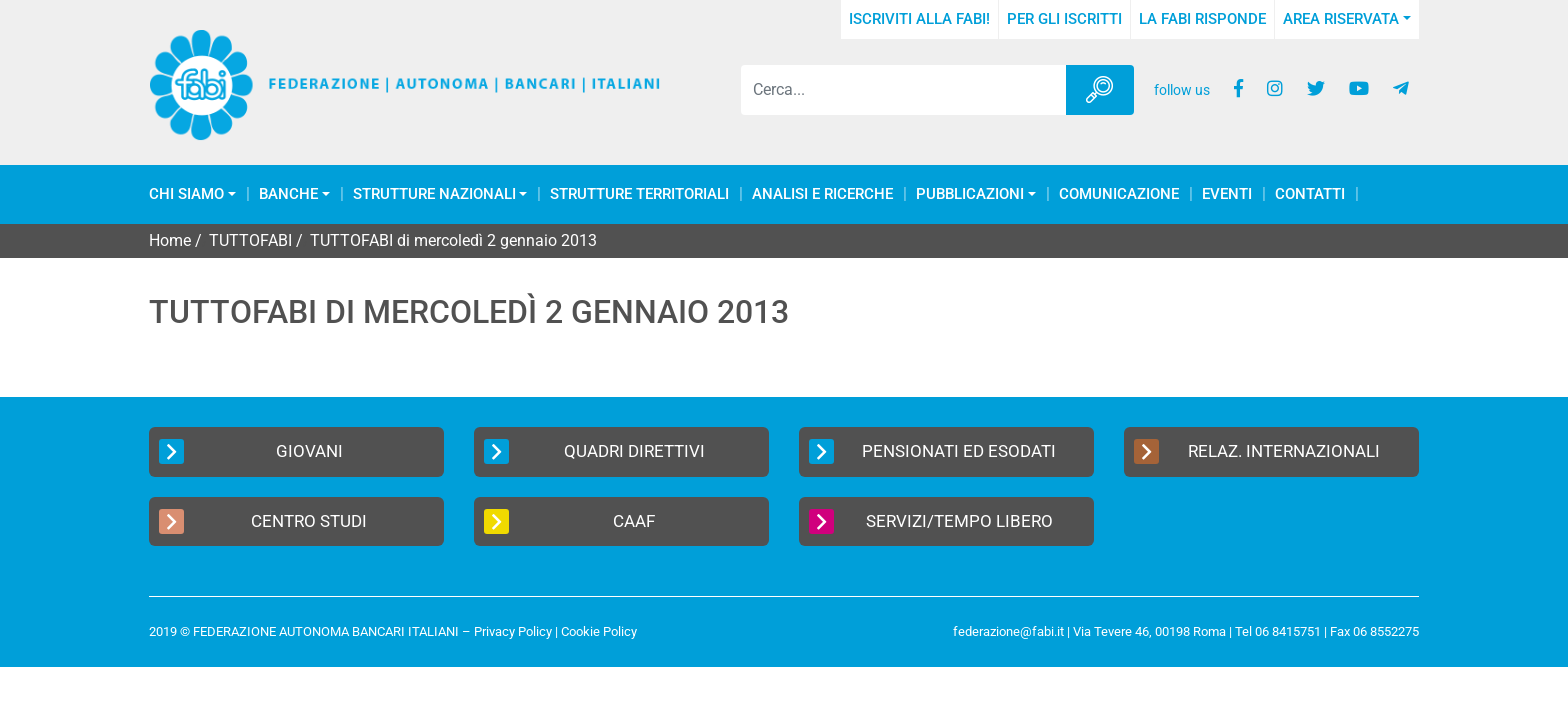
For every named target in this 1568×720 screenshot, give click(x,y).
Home (170, 240)
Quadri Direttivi (594, 451)
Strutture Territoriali (639, 194)
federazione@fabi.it (1008, 631)
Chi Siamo (186, 194)
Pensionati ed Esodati (932, 451)
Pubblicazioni (970, 194)
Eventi (1227, 194)
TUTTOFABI (250, 240)
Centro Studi (263, 521)
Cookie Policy (599, 631)
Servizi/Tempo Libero (931, 521)
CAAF (569, 521)
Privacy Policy (513, 631)
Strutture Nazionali (434, 194)
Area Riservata (1341, 19)
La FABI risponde (1202, 19)
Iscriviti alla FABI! (919, 19)
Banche (288, 194)
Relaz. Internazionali (1257, 451)
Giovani (251, 451)
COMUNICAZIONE (1119, 194)
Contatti (1310, 194)
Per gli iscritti (1064, 19)
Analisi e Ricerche (822, 194)
